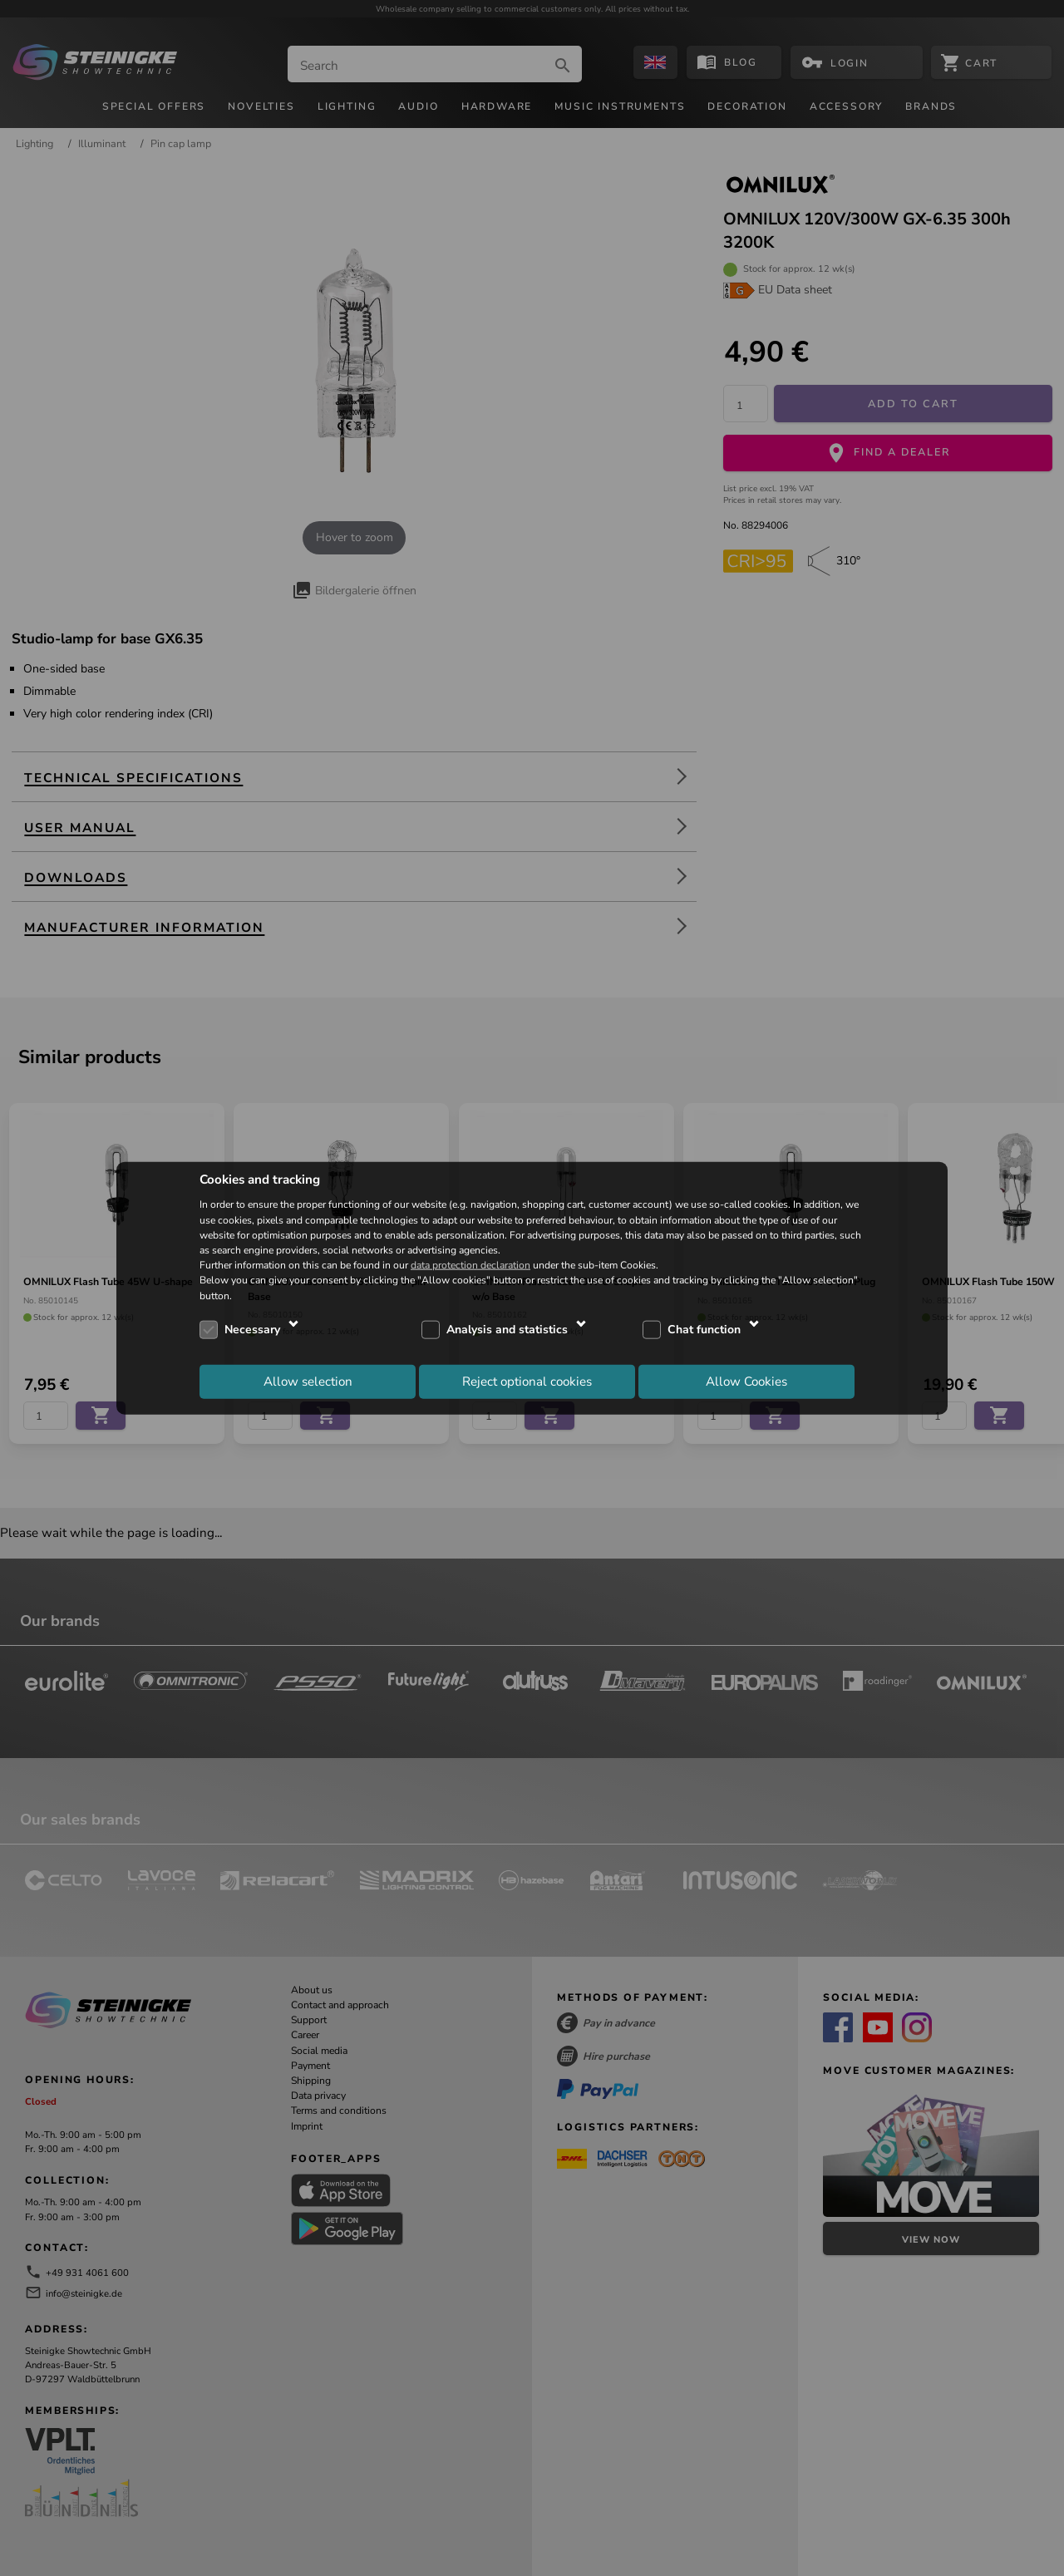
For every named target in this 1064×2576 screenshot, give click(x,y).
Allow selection (308, 1381)
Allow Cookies (746, 1381)
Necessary (252, 1329)
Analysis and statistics (507, 1329)
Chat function (704, 1329)
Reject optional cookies (527, 1381)
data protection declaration (470, 1265)
